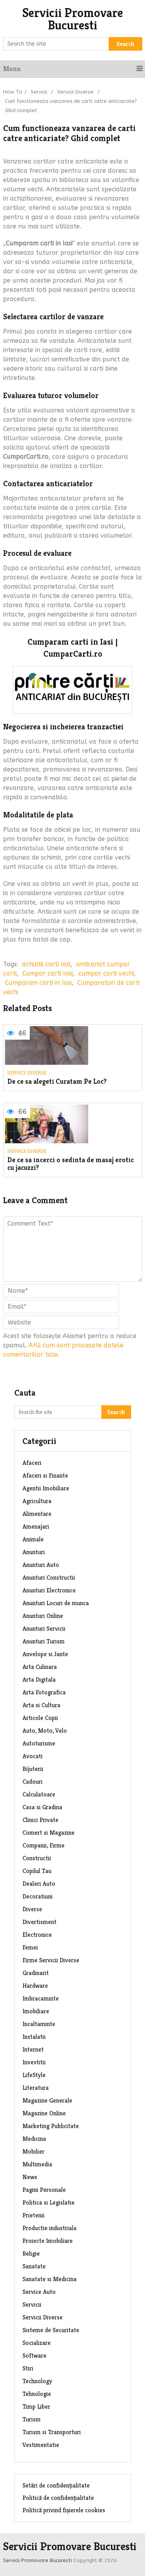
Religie (31, 2253)
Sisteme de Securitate (50, 2330)
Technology (37, 2381)
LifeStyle (34, 2075)
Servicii (39, 92)
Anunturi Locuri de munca (55, 1603)
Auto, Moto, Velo (44, 1730)
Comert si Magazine (48, 1833)
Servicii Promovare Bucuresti (72, 19)
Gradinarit (35, 1973)
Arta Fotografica (44, 1692)
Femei (30, 1947)
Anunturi (33, 1552)
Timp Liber (36, 2406)
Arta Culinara (39, 1667)
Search (125, 44)
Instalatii (34, 2037)
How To (12, 92)
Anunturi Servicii (43, 1628)
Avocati (32, 1756)
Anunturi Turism (43, 1641)
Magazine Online (44, 2113)
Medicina (34, 2139)
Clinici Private (40, 1820)
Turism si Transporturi (51, 2432)
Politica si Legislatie (48, 2202)
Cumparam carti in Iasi (38, 982)
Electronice (37, 1935)
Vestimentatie (40, 2445)
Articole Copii (40, 1718)
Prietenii (33, 2215)
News (29, 2177)
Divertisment (39, 1922)
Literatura (35, 2088)
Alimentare (36, 1514)
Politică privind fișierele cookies (63, 2510)
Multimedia (37, 2164)
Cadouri (32, 1781)
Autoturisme (38, 1743)
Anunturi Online (42, 1616)
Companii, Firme (43, 1845)
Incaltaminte (38, 2024)
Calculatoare (38, 1794)
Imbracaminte (40, 1998)
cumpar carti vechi (106, 973)
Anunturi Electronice (49, 1590)
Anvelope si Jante (45, 1654)
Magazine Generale (47, 2100)
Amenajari (35, 1526)
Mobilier (33, 2151)
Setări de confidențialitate (56, 2485)
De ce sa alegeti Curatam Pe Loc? (57, 1082)
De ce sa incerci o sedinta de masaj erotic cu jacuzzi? (70, 1164)
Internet (33, 2049)
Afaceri (31, 1463)
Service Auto (39, 2292)
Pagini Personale (44, 2190)
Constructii (36, 1858)
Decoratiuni (37, 1896)
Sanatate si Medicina (49, 2279)
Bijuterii (32, 1769)
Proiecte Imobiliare (47, 2241)
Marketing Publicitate (50, 2126)
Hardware (35, 1986)
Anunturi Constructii (48, 1577)
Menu (11, 68)
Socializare (36, 2343)
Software (34, 2355)
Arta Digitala (39, 1679)
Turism (31, 2419)
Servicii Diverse (75, 92)
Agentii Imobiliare (45, 1488)
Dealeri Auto (38, 1884)
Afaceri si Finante (45, 1475)
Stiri (27, 2368)
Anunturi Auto (40, 1565)
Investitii (34, 2062)
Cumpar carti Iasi (47, 973)
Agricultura (36, 1501)
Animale (33, 1539)
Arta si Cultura (41, 1705)
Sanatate (34, 2266)
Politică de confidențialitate (58, 2498)
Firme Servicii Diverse (50, 1960)
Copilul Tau (36, 1871)
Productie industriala (49, 2228)
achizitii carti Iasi (46, 964)
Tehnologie (36, 2394)
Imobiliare (35, 2011)
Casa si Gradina (42, 1807)
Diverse (32, 1909)
